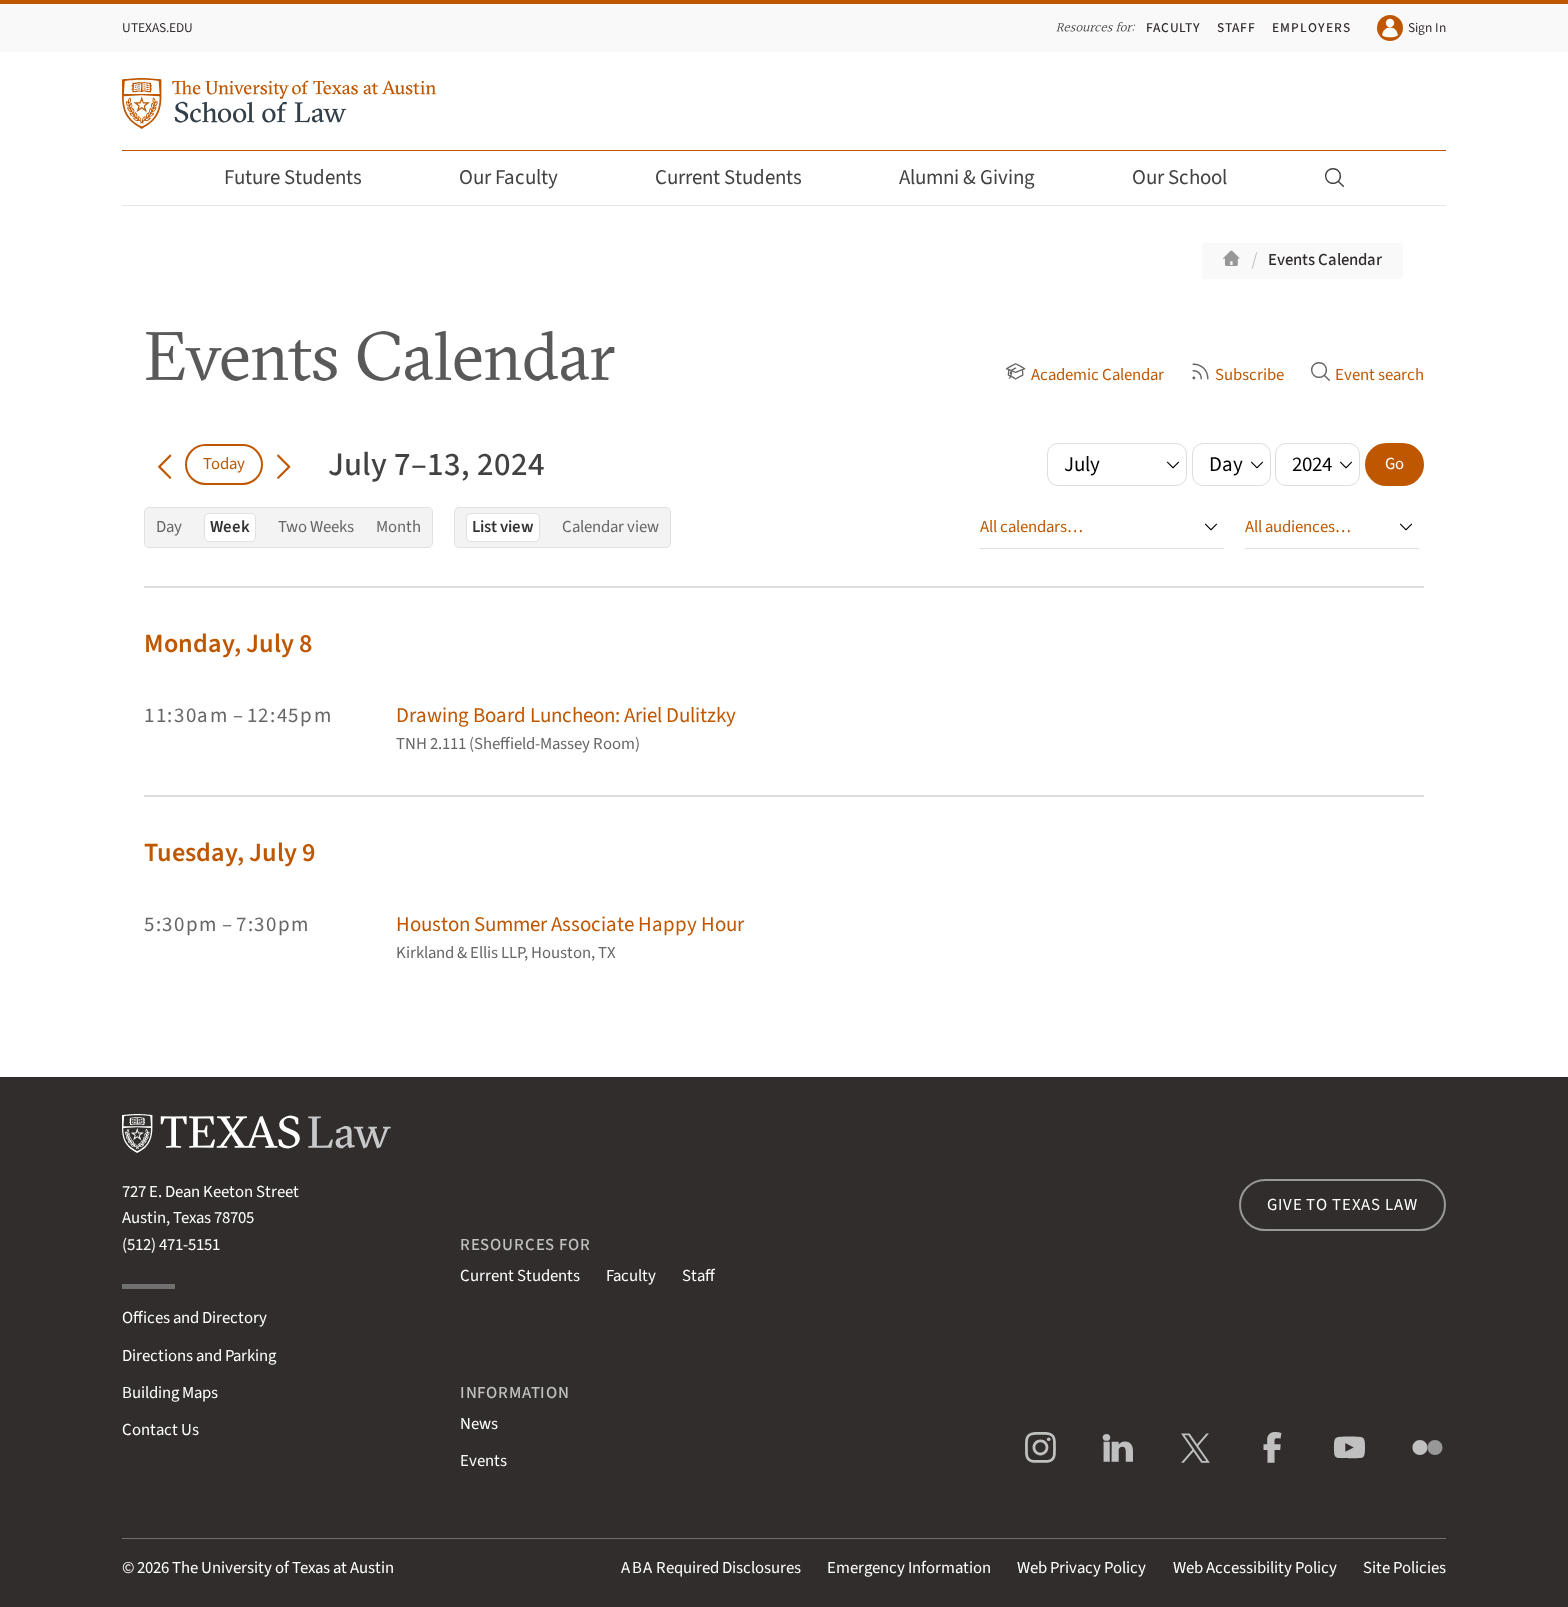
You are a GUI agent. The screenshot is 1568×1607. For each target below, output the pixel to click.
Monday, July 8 (228, 643)
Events (483, 1461)
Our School (1193, 177)
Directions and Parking (199, 1356)
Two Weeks (316, 527)
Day (169, 527)
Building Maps (170, 1393)
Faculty (1174, 27)
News (479, 1424)
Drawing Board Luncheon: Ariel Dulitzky (566, 715)
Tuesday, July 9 (229, 852)
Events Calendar (1325, 260)
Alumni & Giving (980, 177)
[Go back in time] (164, 464)
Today (224, 464)
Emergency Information (909, 1568)
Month (398, 527)
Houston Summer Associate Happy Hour (570, 924)
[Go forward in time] (283, 464)
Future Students (306, 177)
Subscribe (1237, 375)
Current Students (742, 177)
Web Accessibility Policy (1255, 1568)
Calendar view (610, 527)
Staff (1236, 27)
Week (230, 527)
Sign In (1411, 28)
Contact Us (160, 1430)
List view (503, 527)
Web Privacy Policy (1081, 1568)
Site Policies (1404, 1568)
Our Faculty (522, 177)
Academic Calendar (1084, 375)
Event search (1367, 375)
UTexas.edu (157, 27)
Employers (1311, 27)
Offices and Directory (194, 1318)
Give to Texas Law (1342, 1205)
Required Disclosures (711, 1568)
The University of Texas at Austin (283, 1568)
